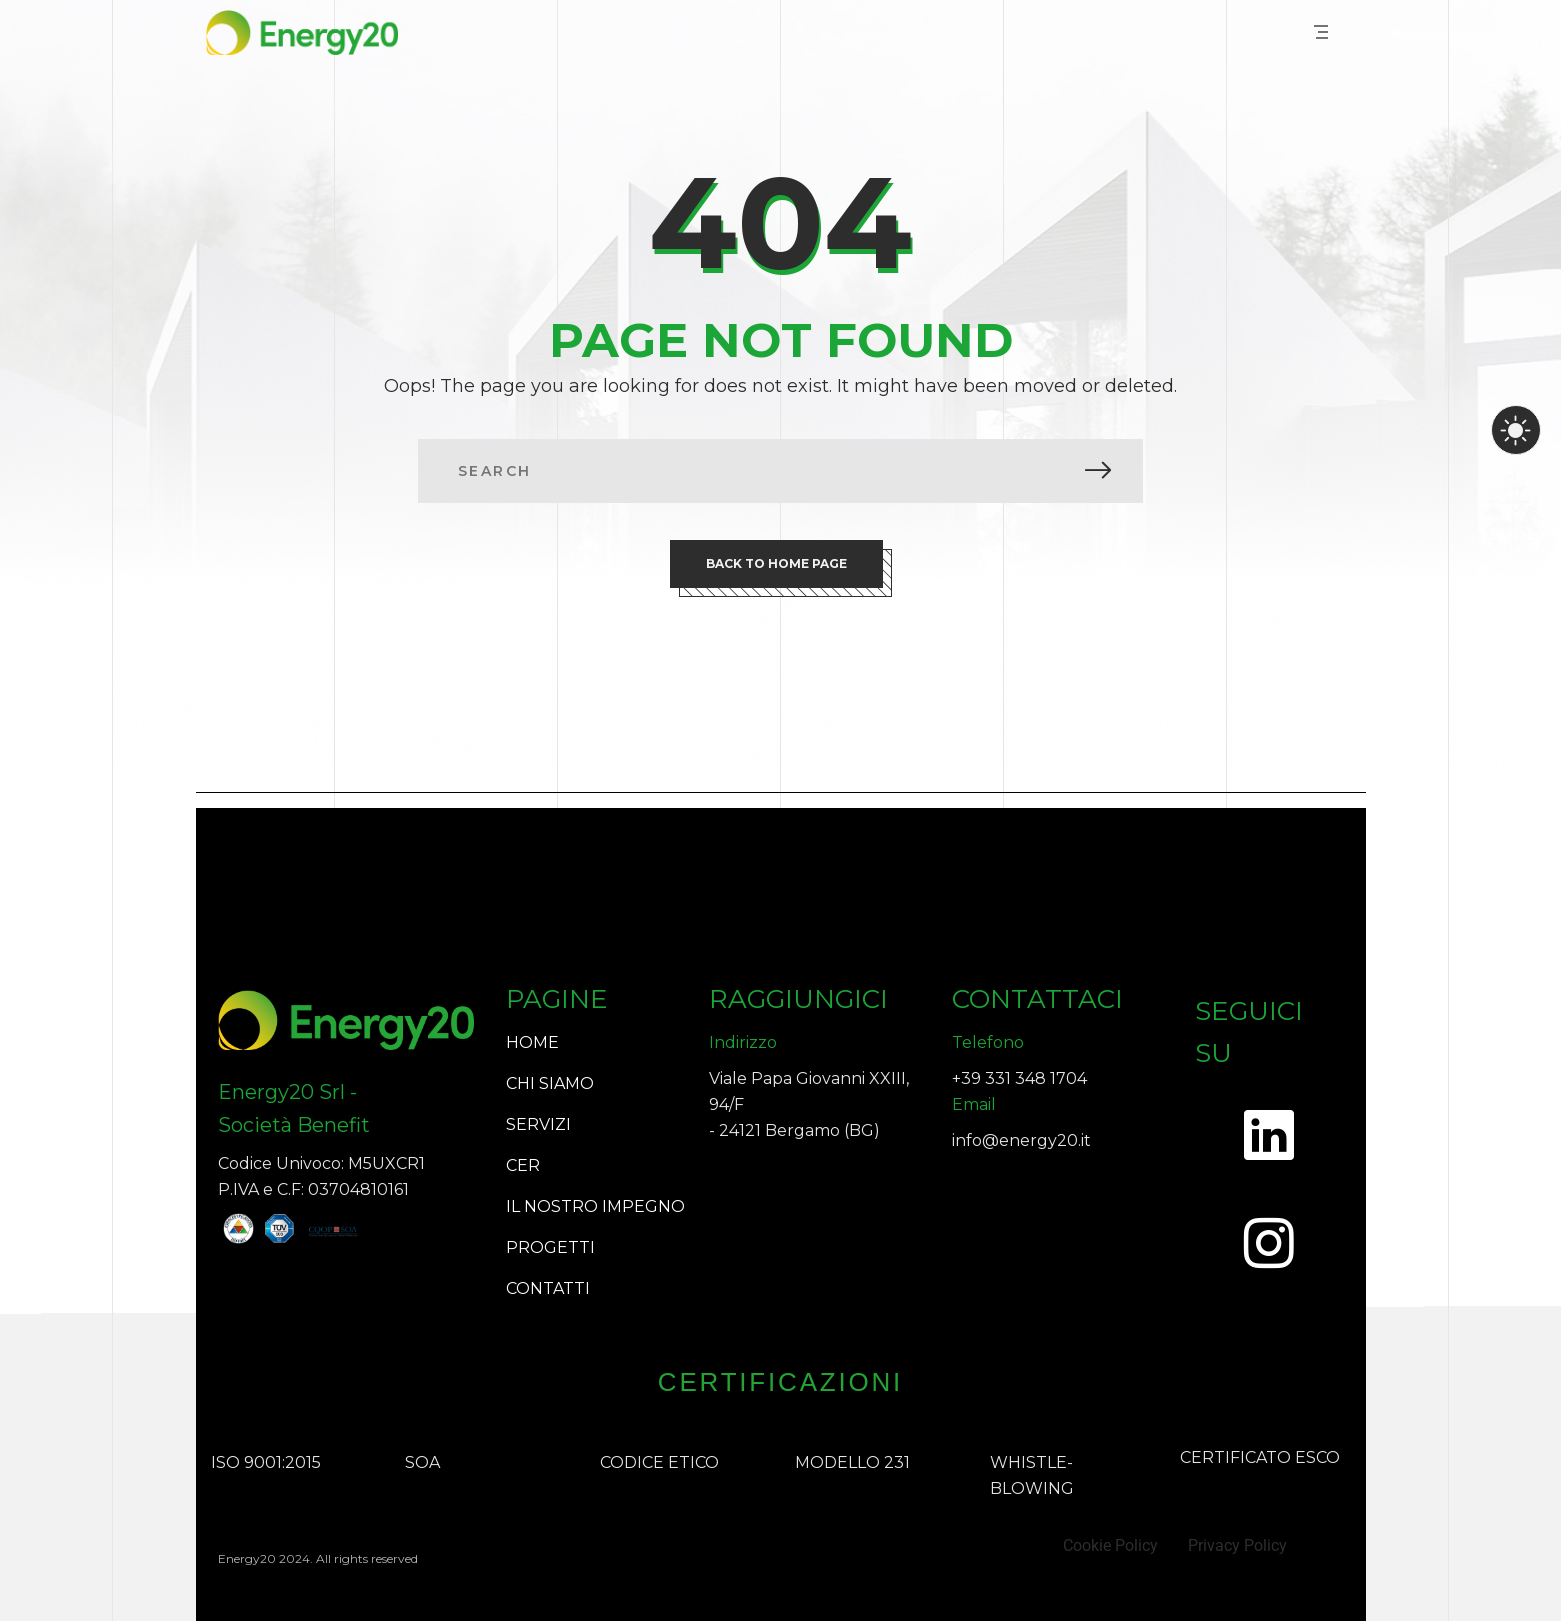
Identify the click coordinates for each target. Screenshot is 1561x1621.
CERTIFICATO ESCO (1260, 1457)
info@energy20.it (1021, 1140)
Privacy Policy (1237, 1545)
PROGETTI (550, 1247)
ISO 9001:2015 (266, 1462)
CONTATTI (548, 1288)
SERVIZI (538, 1124)
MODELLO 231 (852, 1462)
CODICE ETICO (659, 1462)
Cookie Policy (1110, 1545)
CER (523, 1165)
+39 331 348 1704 (1019, 1078)
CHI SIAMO (550, 1083)
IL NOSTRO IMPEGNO (595, 1206)
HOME (532, 1042)
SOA (422, 1462)
